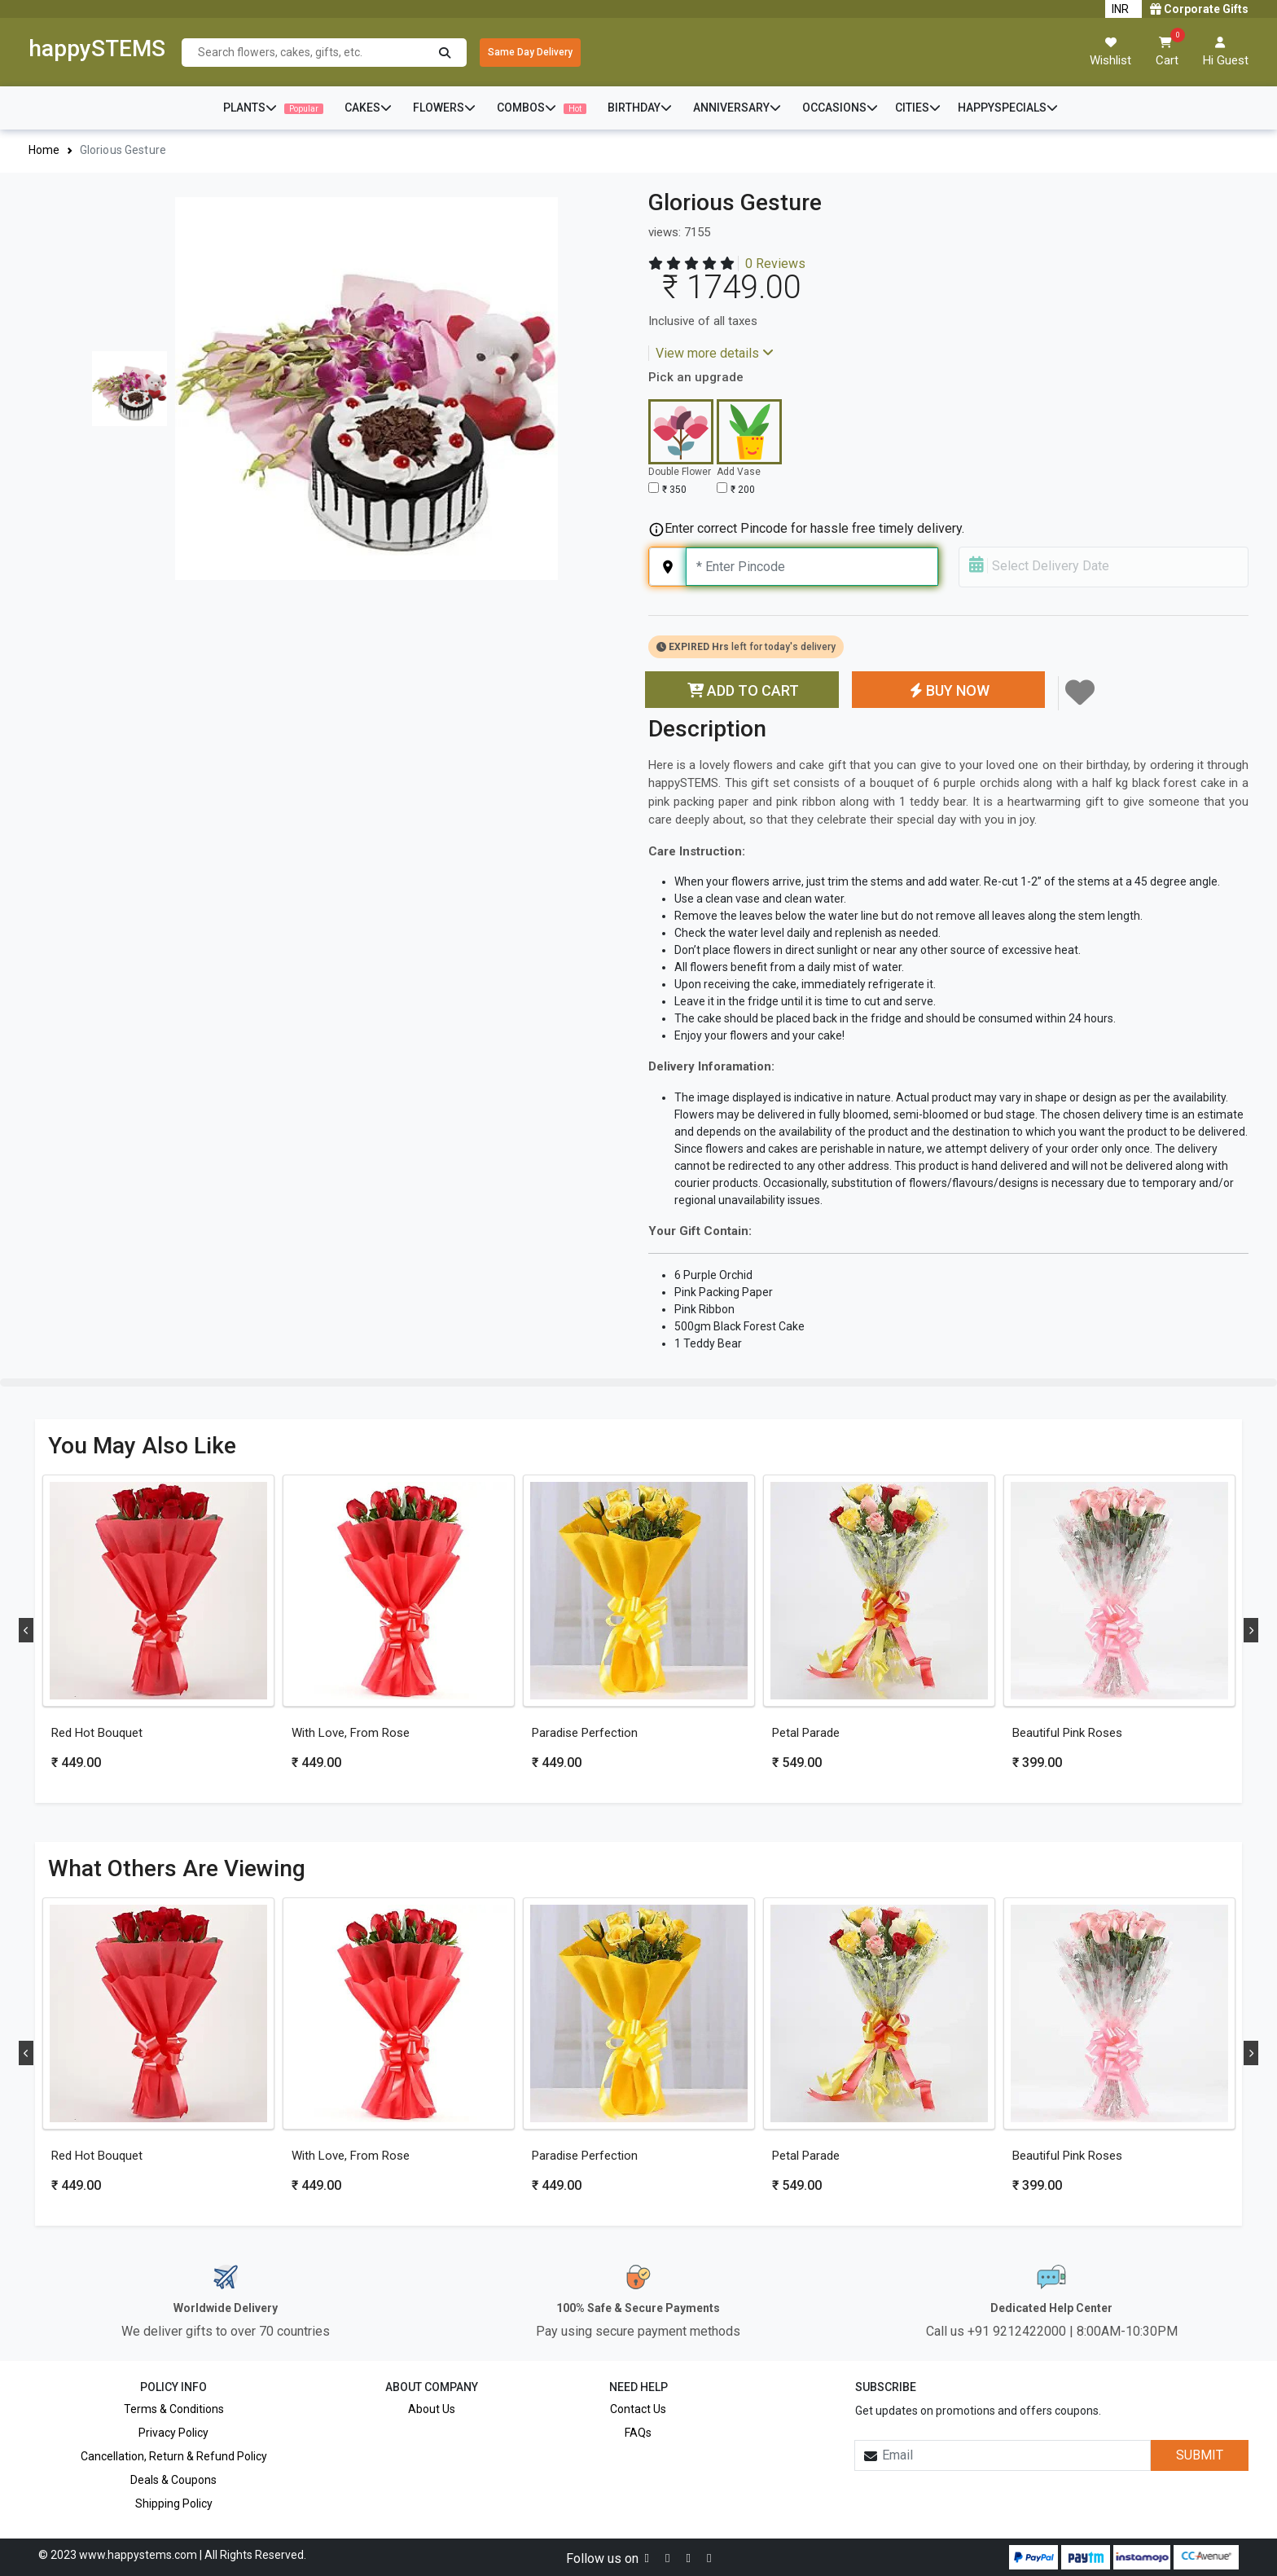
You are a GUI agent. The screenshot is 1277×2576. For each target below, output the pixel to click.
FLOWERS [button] (444, 107)
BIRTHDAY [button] (640, 107)
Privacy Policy (173, 2432)
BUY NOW (948, 690)
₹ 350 (674, 489)
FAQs (638, 2432)
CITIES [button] (918, 107)
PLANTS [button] (273, 107)
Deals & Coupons (173, 2479)
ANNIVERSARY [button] (737, 107)
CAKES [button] (368, 107)
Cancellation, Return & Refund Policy (174, 2456)
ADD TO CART (741, 690)
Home (44, 149)
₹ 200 (743, 489)
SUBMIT (1199, 2455)
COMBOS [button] (541, 107)
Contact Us (638, 2409)
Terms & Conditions (174, 2409)
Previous (26, 1630)
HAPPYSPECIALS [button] (1008, 107)
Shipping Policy (174, 2503)
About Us (431, 2409)
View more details (715, 353)
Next (1251, 1630)
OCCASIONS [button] (840, 107)
